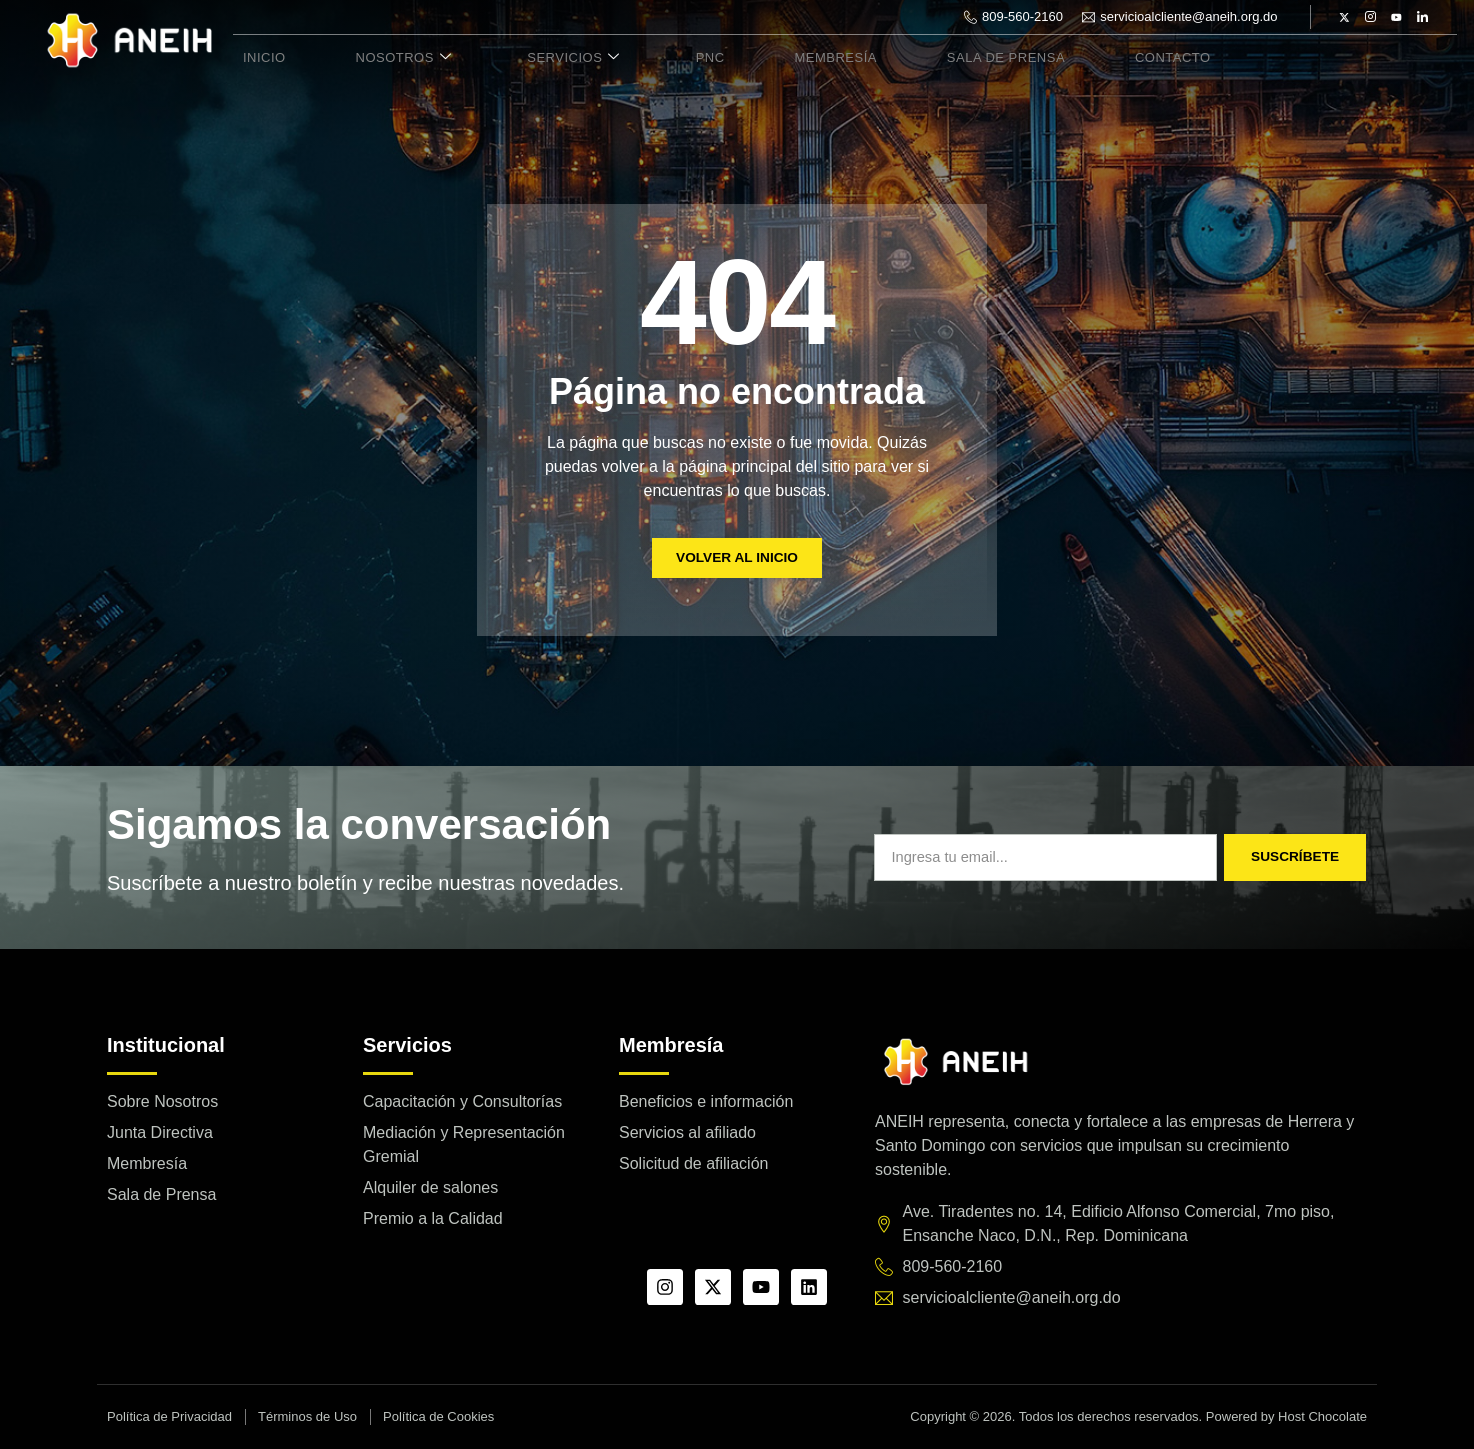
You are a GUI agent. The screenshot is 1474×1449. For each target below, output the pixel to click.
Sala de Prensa (923, 58)
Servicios (535, 58)
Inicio (256, 58)
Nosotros (380, 58)
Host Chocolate (1322, 1416)
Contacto (1077, 58)
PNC (655, 58)
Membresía (765, 58)
